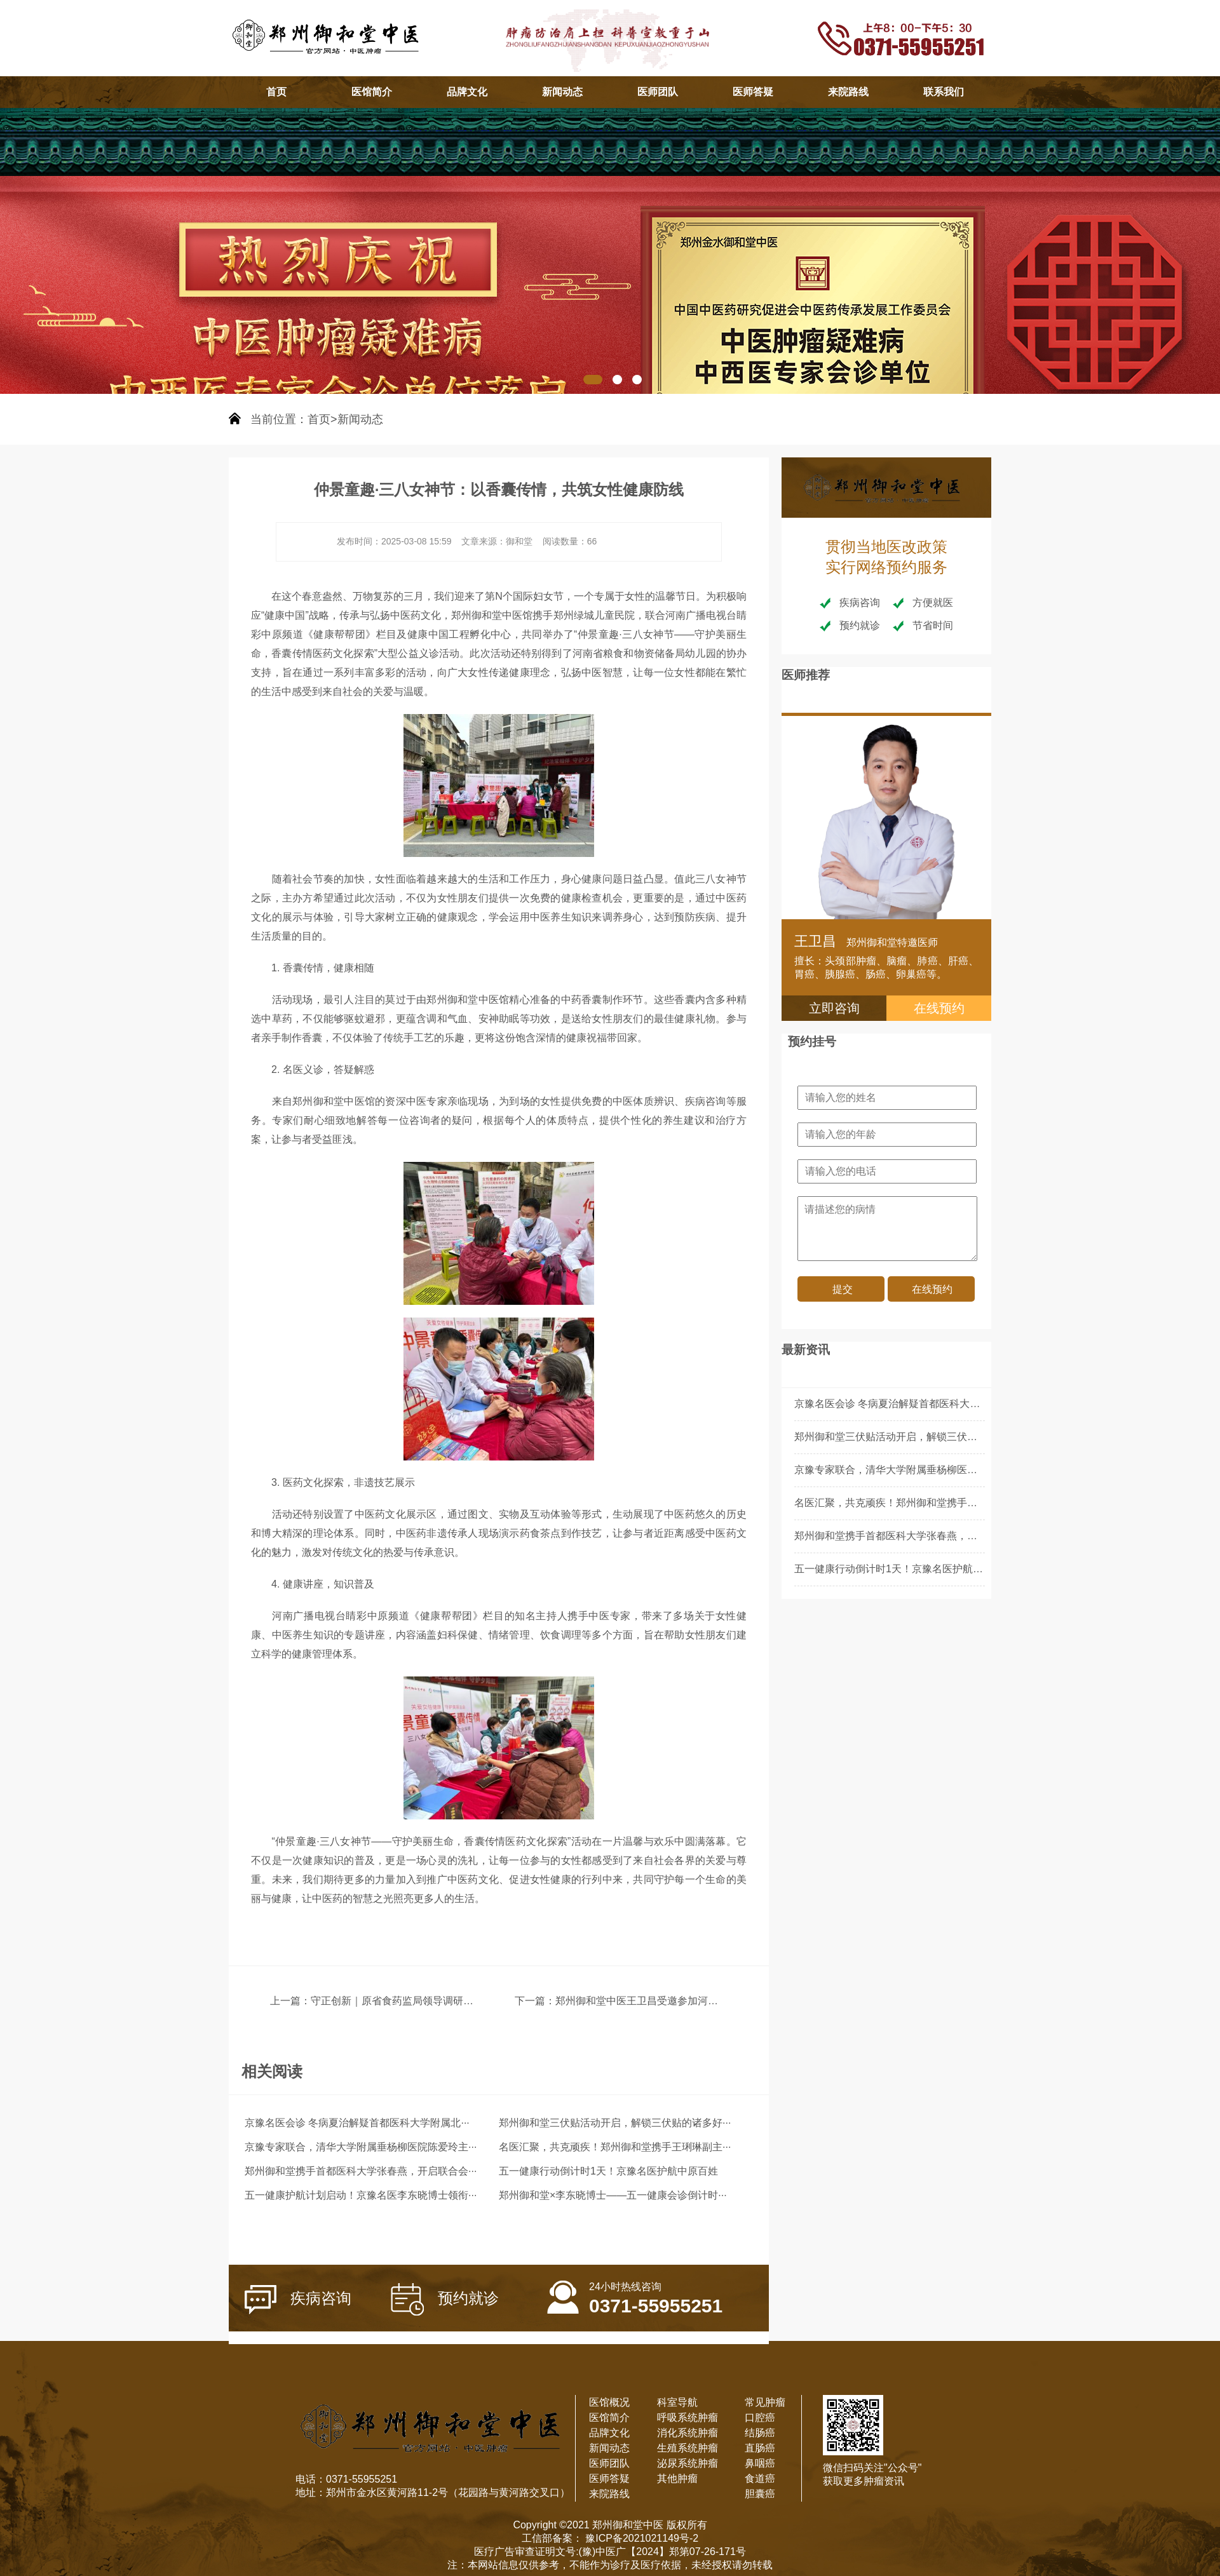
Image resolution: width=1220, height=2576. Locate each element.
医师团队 (657, 91)
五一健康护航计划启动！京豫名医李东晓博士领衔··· (361, 2195)
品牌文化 (467, 91)
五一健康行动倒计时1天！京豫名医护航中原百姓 (608, 2171)
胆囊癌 (760, 2493)
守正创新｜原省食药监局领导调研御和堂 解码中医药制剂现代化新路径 (469, 2000)
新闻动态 (562, 91)
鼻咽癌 (760, 2463)
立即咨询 (834, 1008)
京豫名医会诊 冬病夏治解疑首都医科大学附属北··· (357, 2122)
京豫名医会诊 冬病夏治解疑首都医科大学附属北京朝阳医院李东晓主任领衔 (963, 1403)
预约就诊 (445, 2299)
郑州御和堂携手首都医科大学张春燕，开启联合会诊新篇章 (926, 1535)
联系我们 (943, 91)
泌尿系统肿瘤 (687, 2463)
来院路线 (848, 91)
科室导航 (677, 2402)
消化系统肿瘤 (687, 2432)
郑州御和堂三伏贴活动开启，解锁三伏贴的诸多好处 (911, 1436)
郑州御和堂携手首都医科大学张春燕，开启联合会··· (361, 2171)
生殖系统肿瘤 (687, 2448)
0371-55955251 (634, 2290)
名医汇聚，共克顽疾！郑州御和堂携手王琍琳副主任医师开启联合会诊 (951, 1502)
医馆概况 (609, 2402)
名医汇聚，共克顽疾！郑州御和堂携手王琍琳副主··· (615, 2146)
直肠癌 (760, 2448)
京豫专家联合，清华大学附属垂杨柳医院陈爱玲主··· (361, 2146)
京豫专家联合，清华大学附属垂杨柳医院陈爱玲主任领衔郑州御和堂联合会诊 (967, 1469)
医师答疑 (753, 91)
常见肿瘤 (765, 2402)
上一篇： (290, 2000)
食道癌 (760, 2478)
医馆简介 (371, 91)
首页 (276, 91)
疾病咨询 (298, 2299)
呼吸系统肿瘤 (687, 2417)
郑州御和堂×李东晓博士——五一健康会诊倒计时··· (613, 2195)
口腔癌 (760, 2417)
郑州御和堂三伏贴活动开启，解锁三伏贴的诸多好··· (615, 2122)
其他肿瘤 (677, 2478)
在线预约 (939, 1008)
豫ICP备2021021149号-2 (640, 2538)
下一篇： (535, 2000)
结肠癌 (760, 2432)
